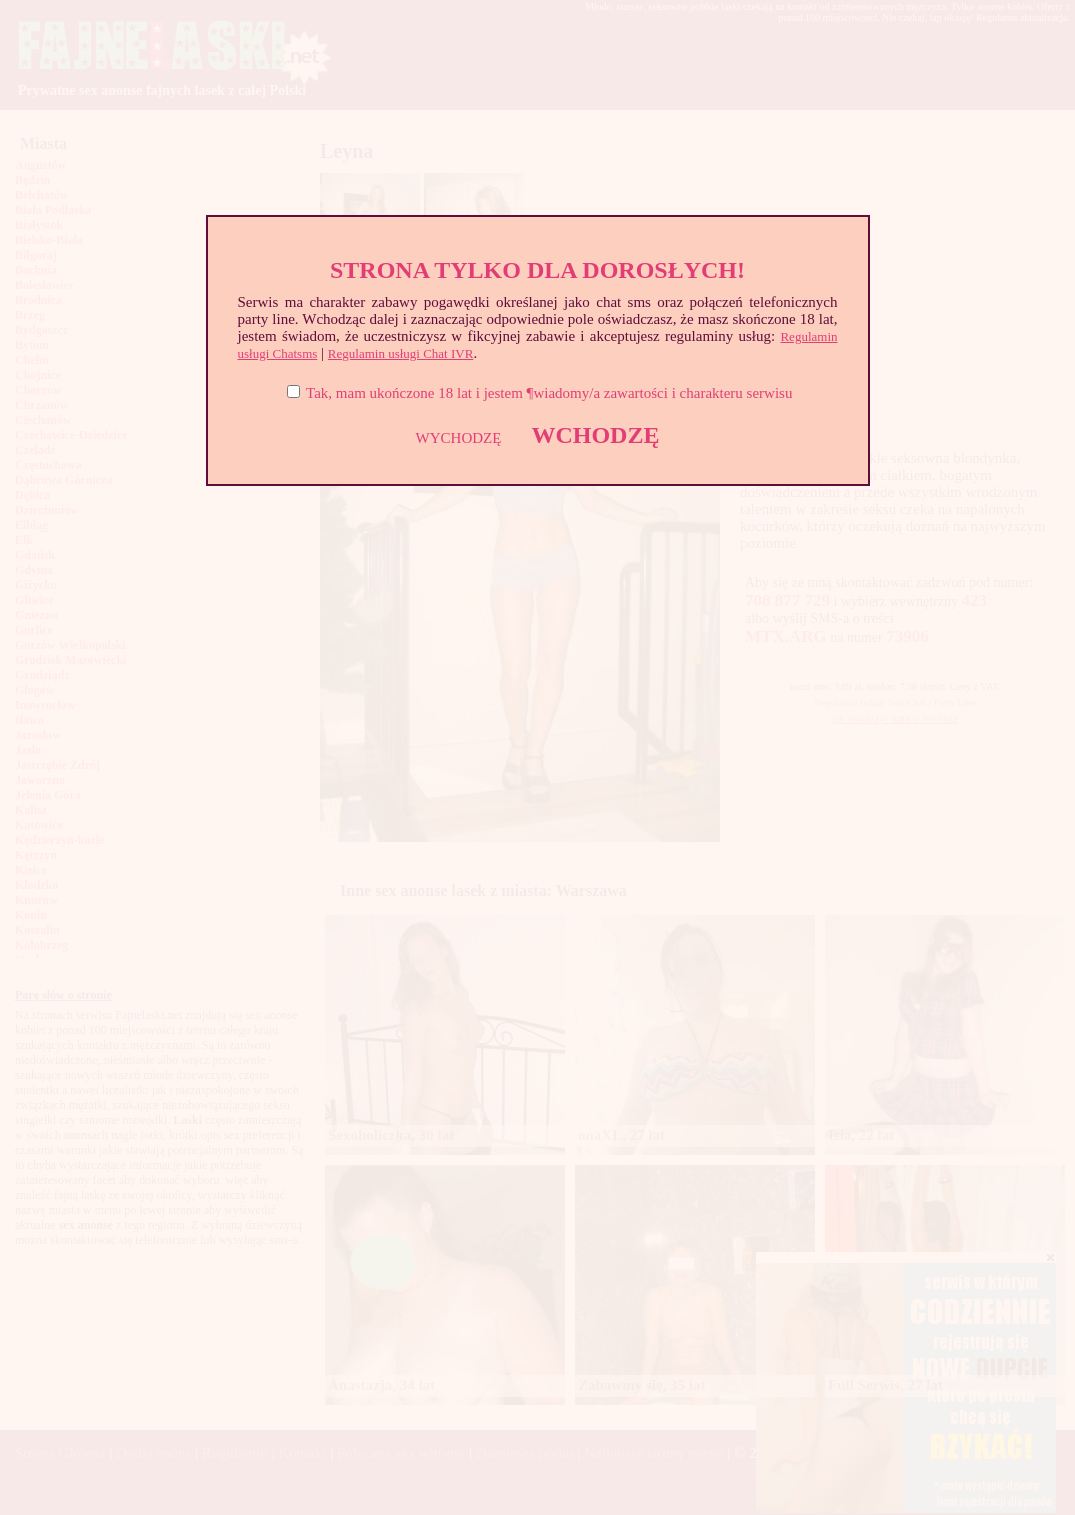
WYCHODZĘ (459, 438)
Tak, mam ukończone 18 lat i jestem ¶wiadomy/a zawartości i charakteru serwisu (549, 393)
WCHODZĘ (595, 435)
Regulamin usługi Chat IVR (401, 353)
